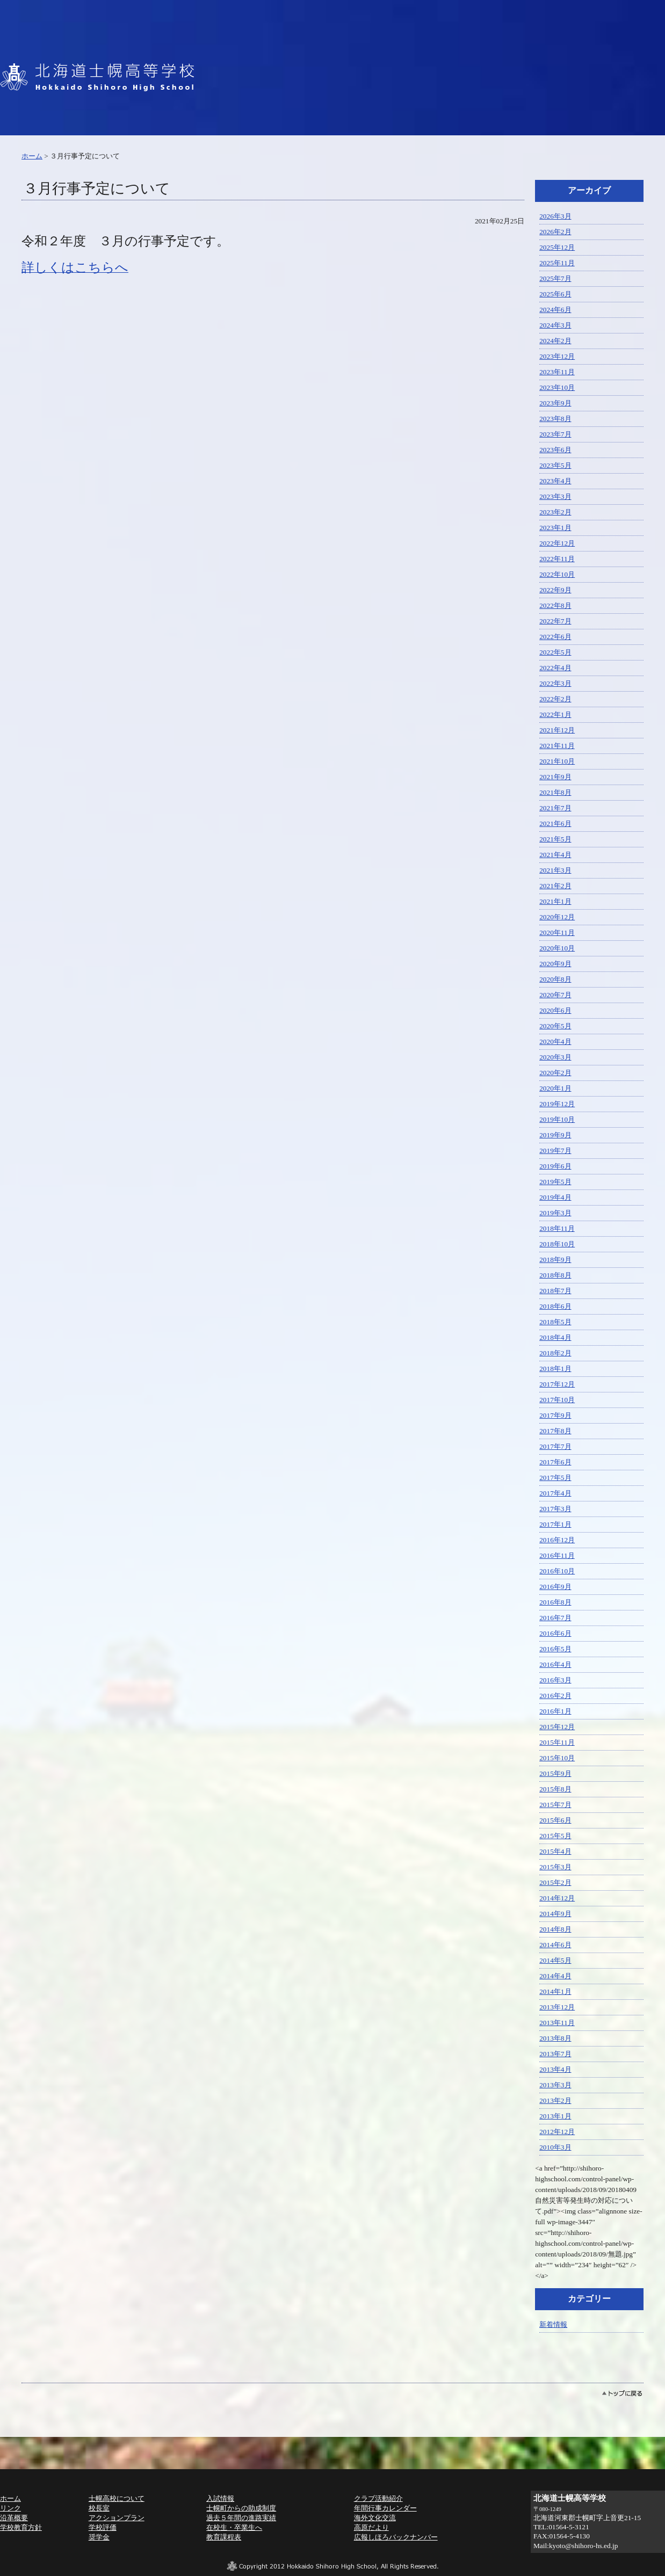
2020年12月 (557, 917)
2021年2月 (555, 886)
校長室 (99, 2508)
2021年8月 (555, 792)
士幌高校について (116, 2498)
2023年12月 (557, 356)
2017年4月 (555, 1493)
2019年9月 (555, 1135)
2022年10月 (557, 574)
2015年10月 (557, 1758)
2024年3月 (555, 325)
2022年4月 (555, 668)
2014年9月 (555, 1914)
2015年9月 (555, 1773)
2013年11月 (557, 2023)
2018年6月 (555, 1306)
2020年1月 (555, 1088)
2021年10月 (557, 761)
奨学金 (99, 2537)
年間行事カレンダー (385, 2508)
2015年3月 (555, 1867)
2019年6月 (555, 1166)
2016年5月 (555, 1649)
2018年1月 (555, 1369)
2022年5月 (555, 652)
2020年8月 (555, 979)
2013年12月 (557, 2007)
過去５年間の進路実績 (241, 2518)
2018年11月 (557, 1228)
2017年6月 (555, 1462)
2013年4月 (555, 2069)
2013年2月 (555, 2100)
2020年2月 (555, 1073)
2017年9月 (555, 1415)
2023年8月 (555, 419)
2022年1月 (555, 714)
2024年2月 (555, 341)
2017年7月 (555, 1446)
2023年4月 (555, 481)
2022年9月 (555, 590)
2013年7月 (555, 2054)
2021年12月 (557, 730)
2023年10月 (557, 387)
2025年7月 (555, 278)
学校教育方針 (21, 2527)
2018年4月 (555, 1337)
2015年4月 (555, 1851)
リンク (10, 2508)
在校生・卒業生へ (234, 2527)
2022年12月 (557, 543)
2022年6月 (555, 637)
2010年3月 (555, 2147)
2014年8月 (555, 1929)
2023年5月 (555, 465)
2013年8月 (555, 2038)
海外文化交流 (375, 2518)
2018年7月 (555, 1291)
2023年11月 (557, 372)
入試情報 (220, 2498)
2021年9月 (555, 777)
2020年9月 (555, 964)
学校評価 (103, 2527)
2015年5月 (555, 1836)
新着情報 (553, 2324)
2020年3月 (555, 1057)
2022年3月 (555, 683)
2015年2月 (555, 1882)
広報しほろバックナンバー (396, 2537)
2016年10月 (557, 1571)
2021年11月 (557, 746)
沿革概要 (14, 2518)
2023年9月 (555, 403)
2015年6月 (555, 1820)
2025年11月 (557, 263)
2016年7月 (555, 1618)
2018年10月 (557, 1244)
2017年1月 (555, 1524)
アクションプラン (116, 2518)
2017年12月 (557, 1384)
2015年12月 (557, 1727)
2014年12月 (557, 1898)
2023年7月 (555, 434)
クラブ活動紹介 (378, 2498)
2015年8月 (555, 1789)
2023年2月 (555, 512)
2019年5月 (555, 1182)
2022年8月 (555, 605)
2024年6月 (555, 310)
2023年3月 (555, 496)
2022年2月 (555, 699)
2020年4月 (555, 1041)
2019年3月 (555, 1213)
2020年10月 (557, 948)
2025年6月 (555, 294)
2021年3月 (555, 870)
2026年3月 (555, 216)
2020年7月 (555, 995)
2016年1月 (555, 1711)
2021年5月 (555, 839)
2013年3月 (555, 2085)
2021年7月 (555, 808)
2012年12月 (557, 2132)
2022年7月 (555, 621)
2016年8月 (555, 1602)
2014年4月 (555, 1976)
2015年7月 (555, 1805)
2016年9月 (555, 1587)
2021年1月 (555, 901)
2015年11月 (557, 1742)
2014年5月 (555, 1960)
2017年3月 (555, 1509)
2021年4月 (555, 855)
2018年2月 (555, 1353)
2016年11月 (557, 1555)
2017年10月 (557, 1400)
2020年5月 (555, 1026)
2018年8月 (555, 1275)
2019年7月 (555, 1150)
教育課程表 (223, 2537)
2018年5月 (555, 1322)
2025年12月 (557, 247)
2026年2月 (555, 232)
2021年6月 (555, 823)
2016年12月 (557, 1540)
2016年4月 (555, 1664)
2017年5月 (555, 1478)
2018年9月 (555, 1260)
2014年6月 (555, 1945)
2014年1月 (555, 1991)
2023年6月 (555, 450)
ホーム (31, 156)
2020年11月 (557, 932)
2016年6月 (555, 1633)
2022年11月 (557, 559)
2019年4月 (555, 1197)
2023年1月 (555, 528)
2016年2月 (555, 1696)
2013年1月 (555, 2116)
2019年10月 (557, 1119)
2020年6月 (555, 1010)
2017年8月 (555, 1431)
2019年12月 (557, 1104)
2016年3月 (555, 1680)
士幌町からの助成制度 (241, 2508)
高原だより (371, 2527)
